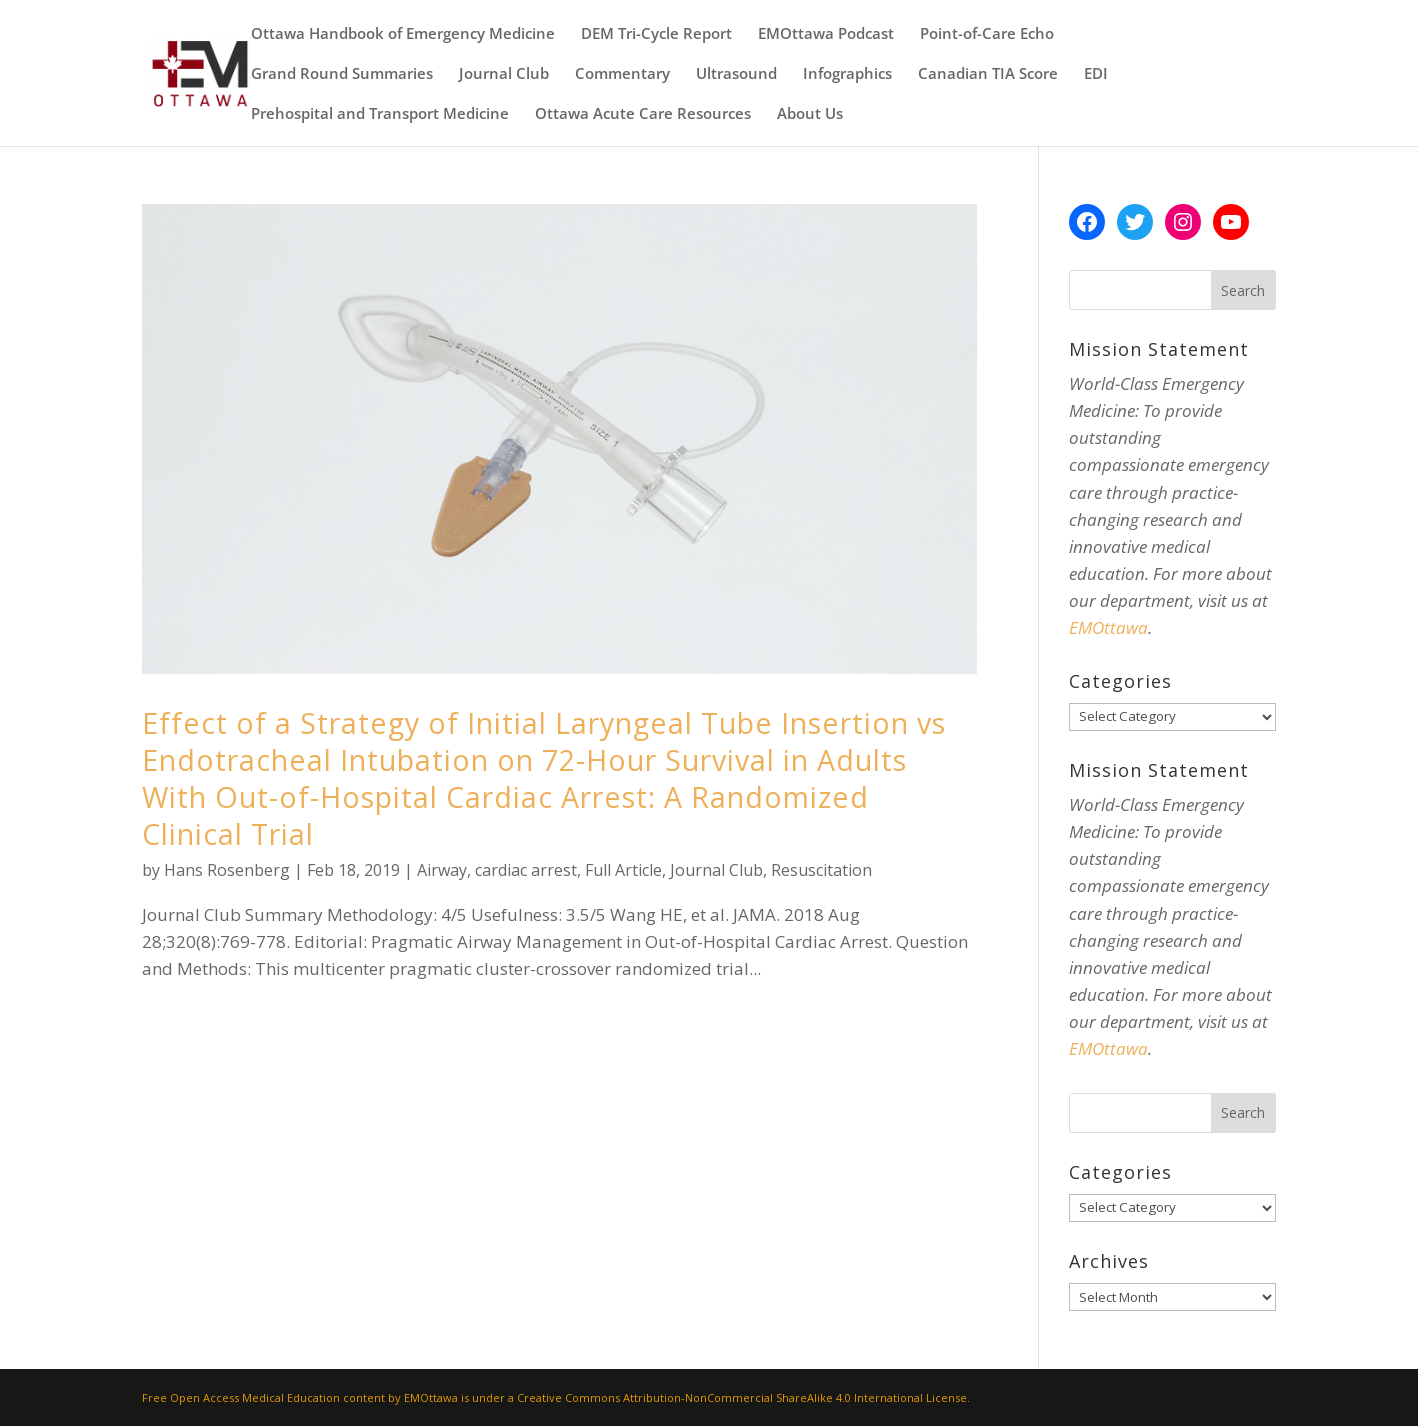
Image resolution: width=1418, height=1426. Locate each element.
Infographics (847, 74)
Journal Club (504, 74)
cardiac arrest (526, 870)
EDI (1096, 74)
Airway (442, 870)
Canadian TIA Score (988, 74)
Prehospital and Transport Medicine (380, 114)
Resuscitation (821, 870)
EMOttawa (1108, 627)
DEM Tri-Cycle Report (656, 34)
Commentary (622, 74)
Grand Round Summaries (342, 74)
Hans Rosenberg (227, 870)
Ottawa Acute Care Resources (643, 114)
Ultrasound (736, 74)
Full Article (623, 870)
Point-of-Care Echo (987, 34)
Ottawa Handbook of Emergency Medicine (403, 34)
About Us (810, 114)
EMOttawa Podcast (826, 34)
